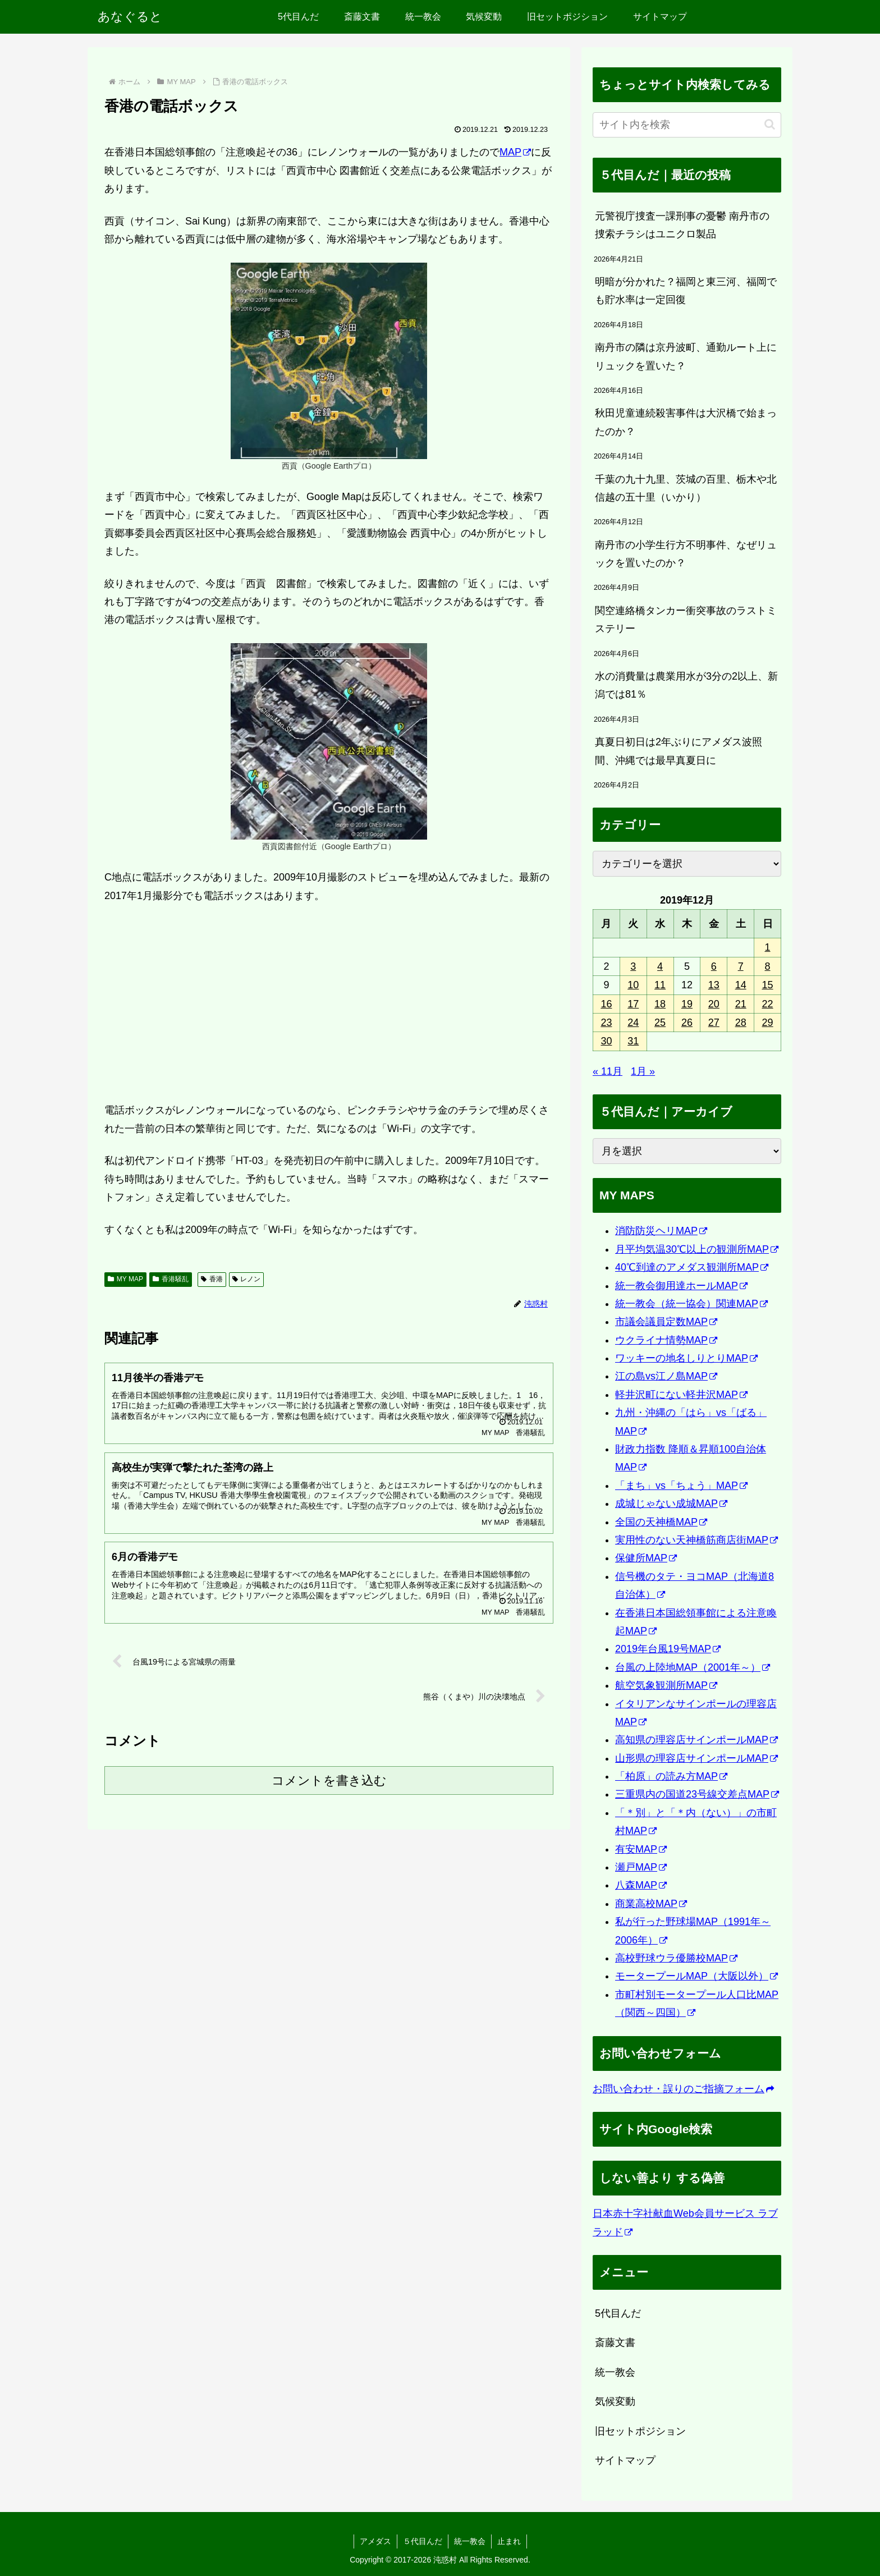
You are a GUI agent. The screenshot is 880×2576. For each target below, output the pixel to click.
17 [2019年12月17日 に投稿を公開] (633, 1004)
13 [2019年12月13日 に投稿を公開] (713, 985)
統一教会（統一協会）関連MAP (691, 1303)
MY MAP (125, 1279)
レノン (246, 1279)
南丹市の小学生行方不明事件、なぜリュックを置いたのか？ (686, 554)
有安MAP (641, 1849)
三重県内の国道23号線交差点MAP (697, 1794)
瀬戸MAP (641, 1867)
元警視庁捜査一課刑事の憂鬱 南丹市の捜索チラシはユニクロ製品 (682, 225)
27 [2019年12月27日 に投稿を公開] (713, 1022)
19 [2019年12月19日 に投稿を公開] (687, 1004)
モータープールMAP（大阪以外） (696, 1976)
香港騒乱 (171, 1279)
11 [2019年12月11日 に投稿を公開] (660, 985)
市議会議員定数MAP (666, 1321)
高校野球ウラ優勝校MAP (676, 1958)
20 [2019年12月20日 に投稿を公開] (713, 1004)
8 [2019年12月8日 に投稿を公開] (768, 966)
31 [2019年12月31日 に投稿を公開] (633, 1041)
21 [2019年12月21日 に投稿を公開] (740, 1004)
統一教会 (615, 2372)
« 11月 (607, 1071)
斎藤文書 (615, 2342)
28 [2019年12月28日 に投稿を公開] (740, 1022)
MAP (515, 152)
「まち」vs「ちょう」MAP (681, 1485)
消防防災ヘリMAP (661, 1230)
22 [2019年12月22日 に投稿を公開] (767, 1004)
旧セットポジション (640, 2431)
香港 (212, 1279)
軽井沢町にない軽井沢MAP (681, 1394)
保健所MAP (646, 1558)
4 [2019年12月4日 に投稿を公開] (660, 966)
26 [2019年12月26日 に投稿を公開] (687, 1022)
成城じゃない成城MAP (671, 1503)
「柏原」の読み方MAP (671, 1776)
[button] (770, 124)
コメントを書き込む (329, 1780)
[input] (687, 124)
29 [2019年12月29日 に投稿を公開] (767, 1022)
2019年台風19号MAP (668, 1648)
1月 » (643, 1071)
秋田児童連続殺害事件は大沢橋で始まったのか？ (686, 422)
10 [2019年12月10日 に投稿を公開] (633, 985)
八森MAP (641, 1885)
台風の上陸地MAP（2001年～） (692, 1667)
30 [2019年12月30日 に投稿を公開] (606, 1041)
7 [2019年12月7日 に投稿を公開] (741, 966)
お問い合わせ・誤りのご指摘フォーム (683, 2088)
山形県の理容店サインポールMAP (696, 1758)
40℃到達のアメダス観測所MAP (691, 1267)
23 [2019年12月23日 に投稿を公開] (606, 1022)
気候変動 (615, 2401)
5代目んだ (618, 2313)
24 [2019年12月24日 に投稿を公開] (633, 1022)
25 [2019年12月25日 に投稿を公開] (660, 1022)
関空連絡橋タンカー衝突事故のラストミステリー (686, 619)
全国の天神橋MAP (661, 1522)
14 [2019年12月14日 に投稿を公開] (740, 985)
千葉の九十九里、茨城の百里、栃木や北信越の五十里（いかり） (686, 488)
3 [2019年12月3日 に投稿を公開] (633, 966)
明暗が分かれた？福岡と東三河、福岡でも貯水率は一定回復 (686, 290)
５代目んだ (422, 2541)
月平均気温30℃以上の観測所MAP (696, 1249)
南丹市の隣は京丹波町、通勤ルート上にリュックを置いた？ (686, 356)
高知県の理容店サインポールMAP (696, 1739)
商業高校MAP (651, 1903)
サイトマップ (625, 2460)
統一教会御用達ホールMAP (681, 1285)
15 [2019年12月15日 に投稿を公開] (767, 985)
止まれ (509, 2541)
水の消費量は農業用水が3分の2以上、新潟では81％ (686, 685)
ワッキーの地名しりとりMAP (686, 1358)
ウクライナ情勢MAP (666, 1340)
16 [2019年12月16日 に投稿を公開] (606, 1004)
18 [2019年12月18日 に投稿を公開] (660, 1004)
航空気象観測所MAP (666, 1685)
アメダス (375, 2541)
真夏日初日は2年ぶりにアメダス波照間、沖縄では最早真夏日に (678, 751)
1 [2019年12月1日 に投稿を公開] (768, 947)
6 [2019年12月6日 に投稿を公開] (714, 966)
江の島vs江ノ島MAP (666, 1376)
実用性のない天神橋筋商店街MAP (696, 1540)
